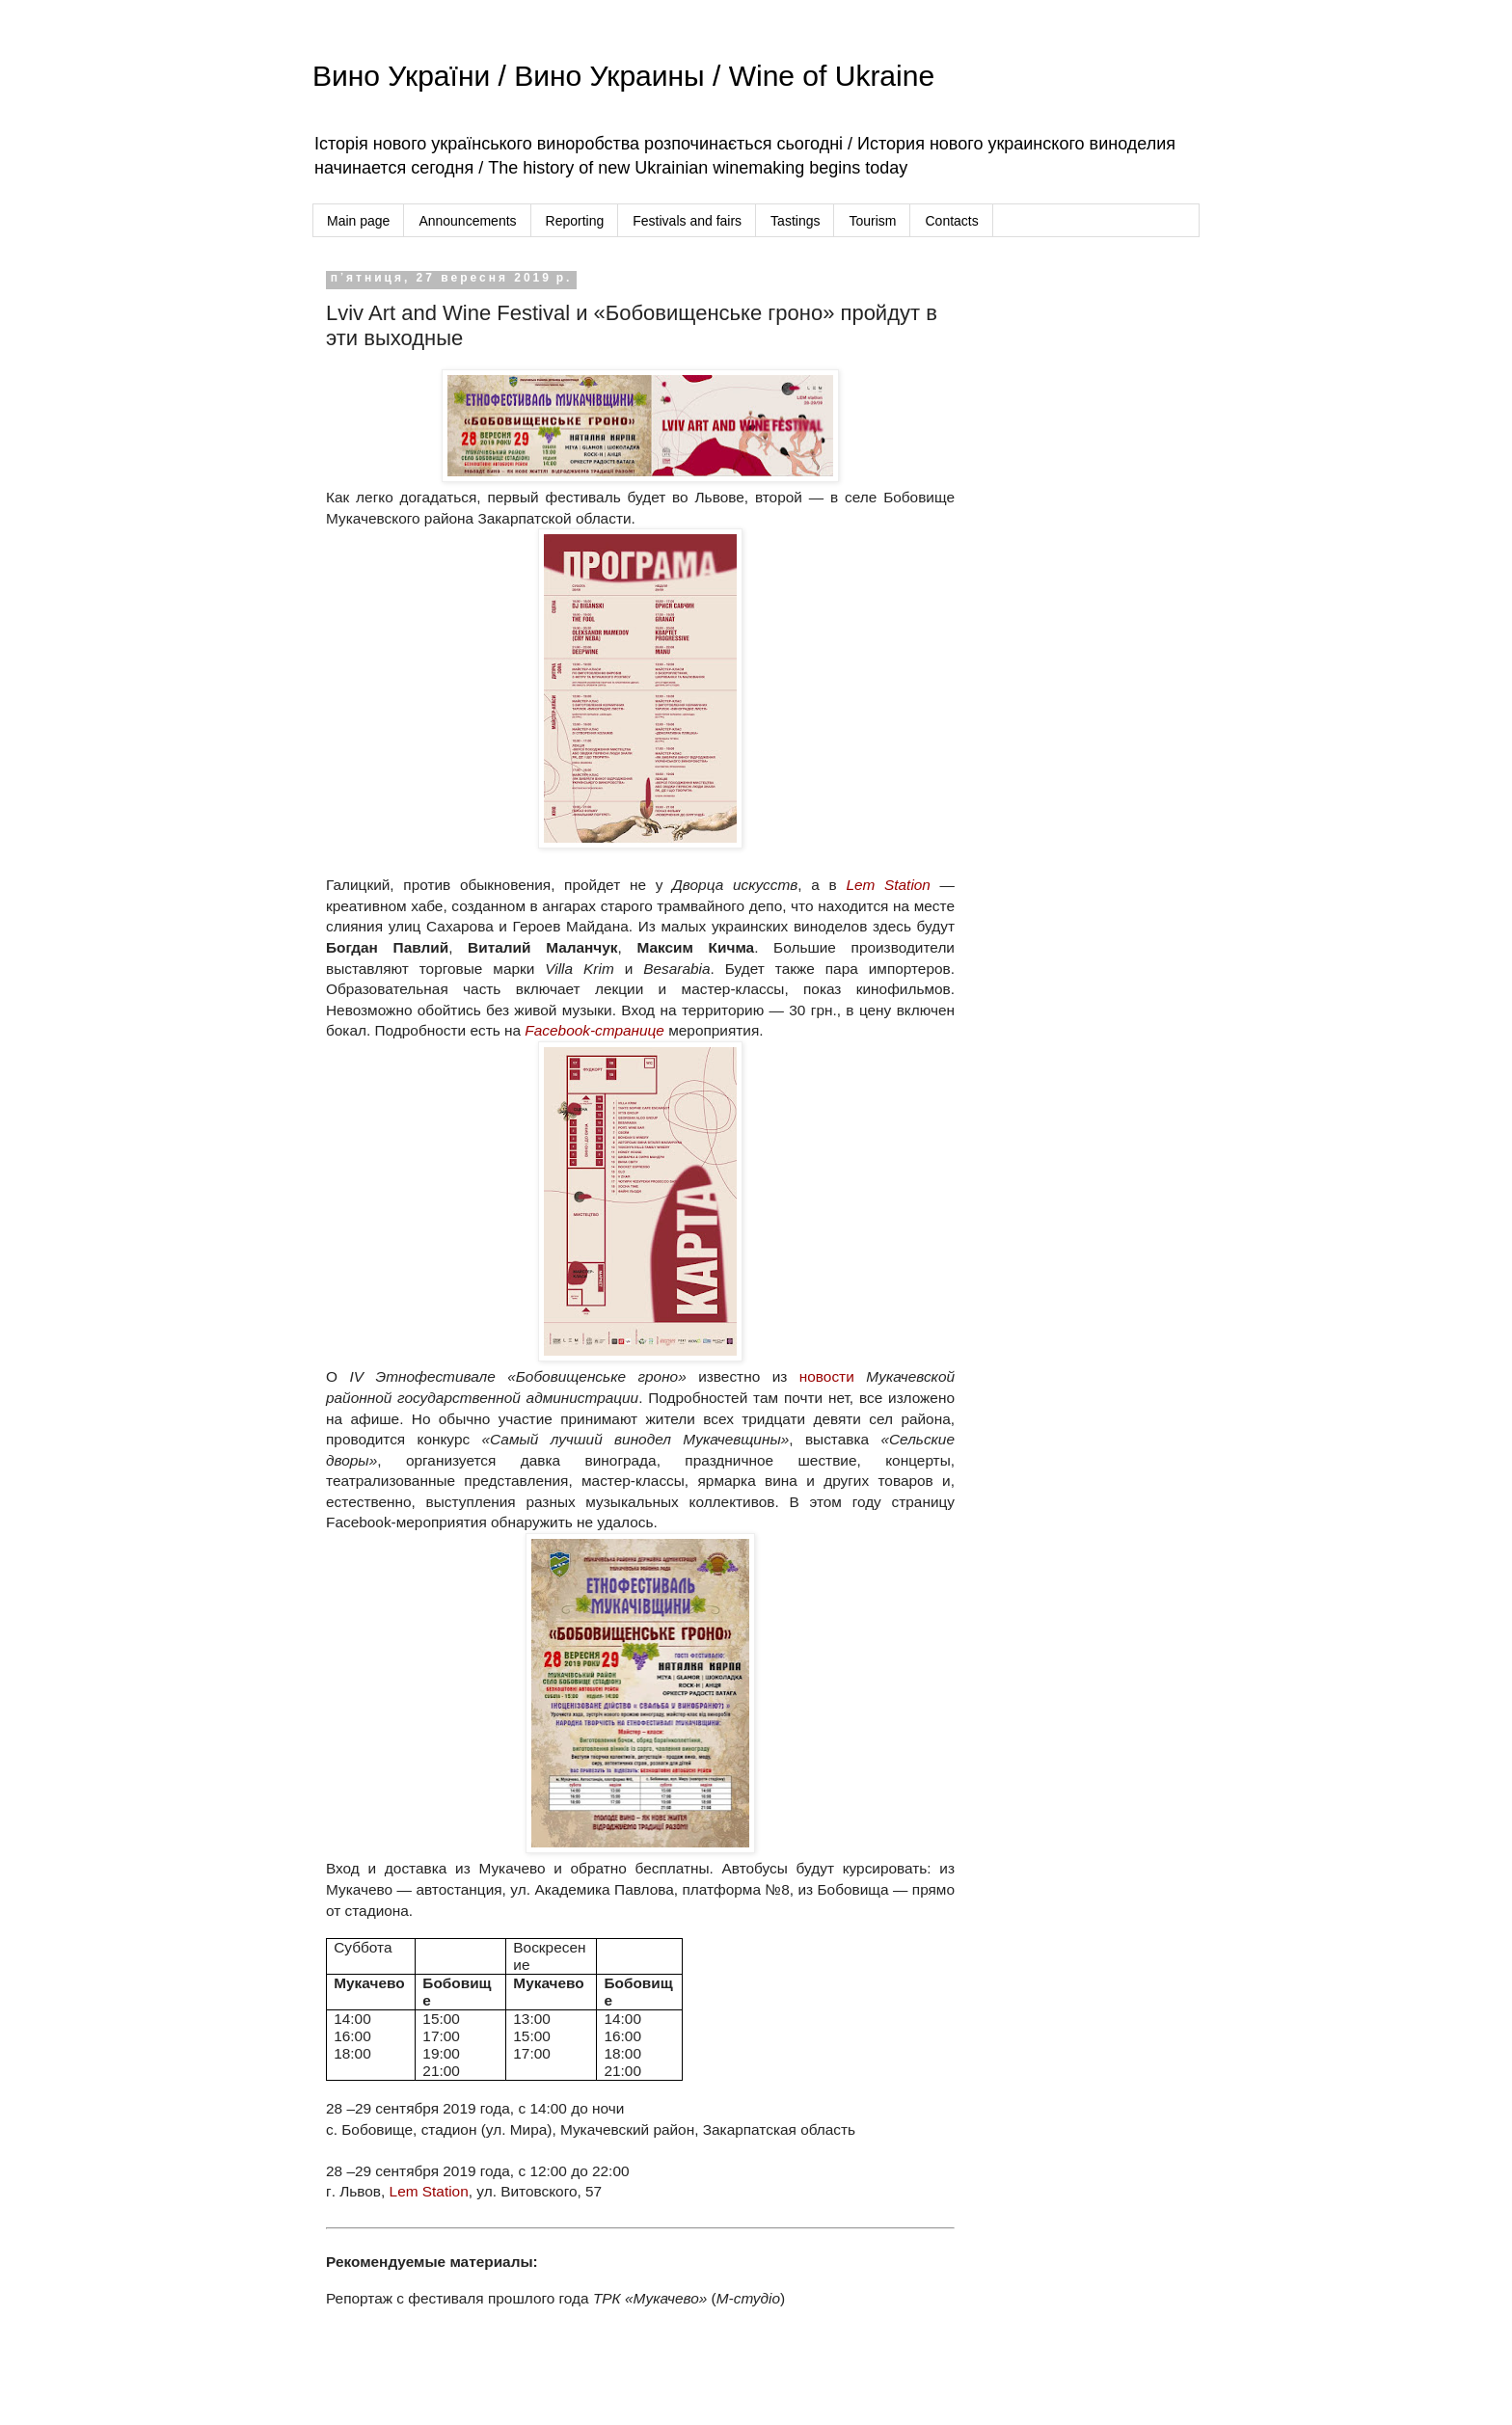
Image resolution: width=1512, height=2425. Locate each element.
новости (826, 1376)
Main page (358, 221)
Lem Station (429, 2191)
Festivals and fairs (687, 221)
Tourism (872, 221)
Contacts (951, 221)
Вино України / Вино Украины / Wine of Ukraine (623, 76)
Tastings (795, 221)
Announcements (467, 221)
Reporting (575, 221)
